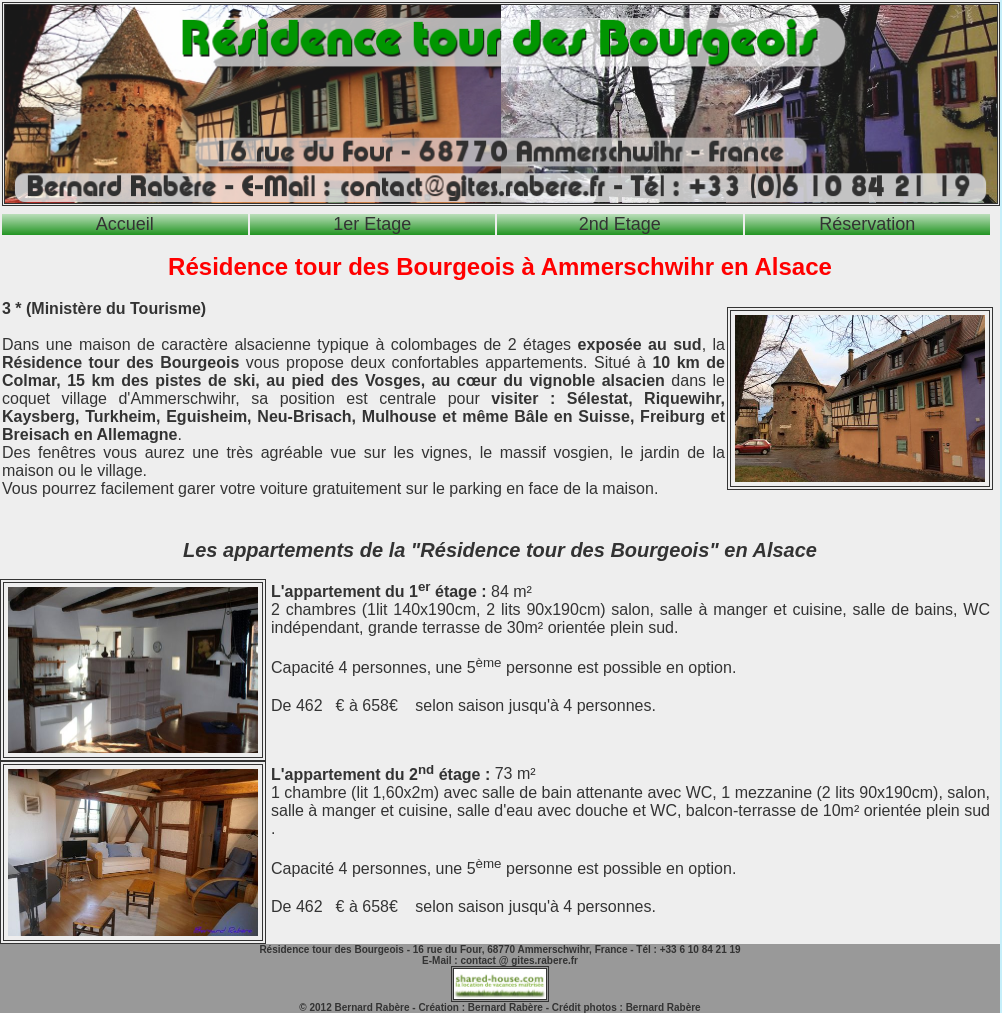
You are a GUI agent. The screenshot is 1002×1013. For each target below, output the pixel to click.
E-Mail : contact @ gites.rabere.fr (500, 960)
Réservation (867, 224)
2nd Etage (620, 224)
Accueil (125, 224)
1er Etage (372, 224)
